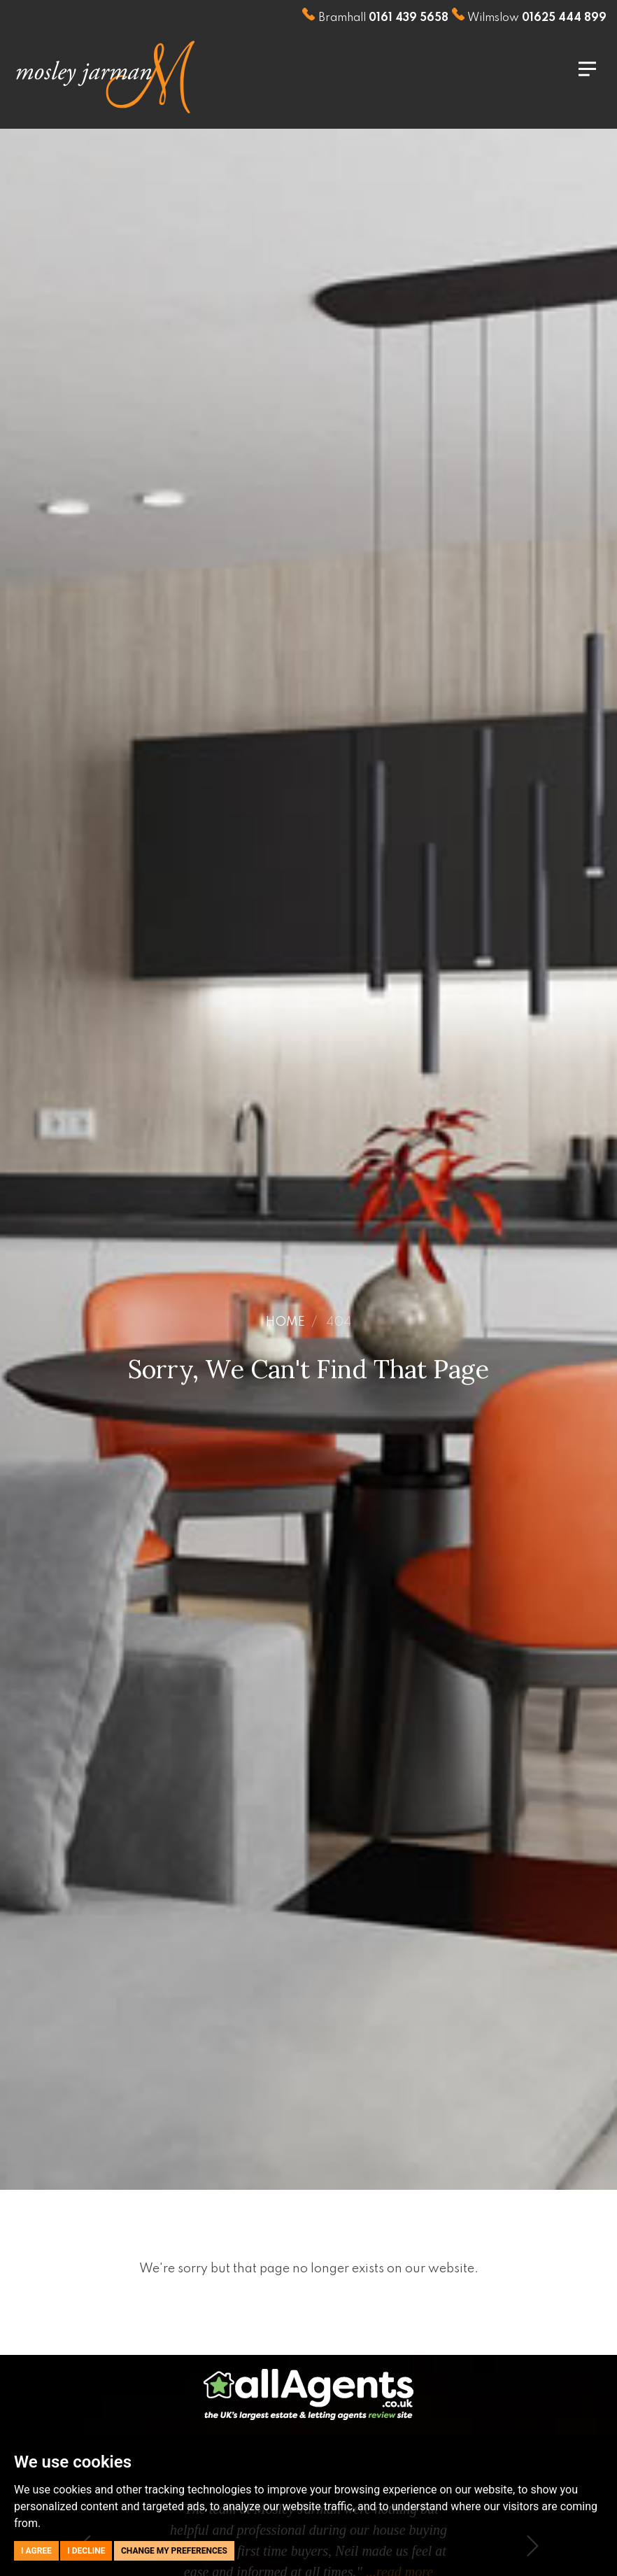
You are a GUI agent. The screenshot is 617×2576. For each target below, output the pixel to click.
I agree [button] (36, 2551)
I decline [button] (86, 2551)
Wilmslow (529, 18)
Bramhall (375, 18)
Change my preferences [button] (174, 2551)
